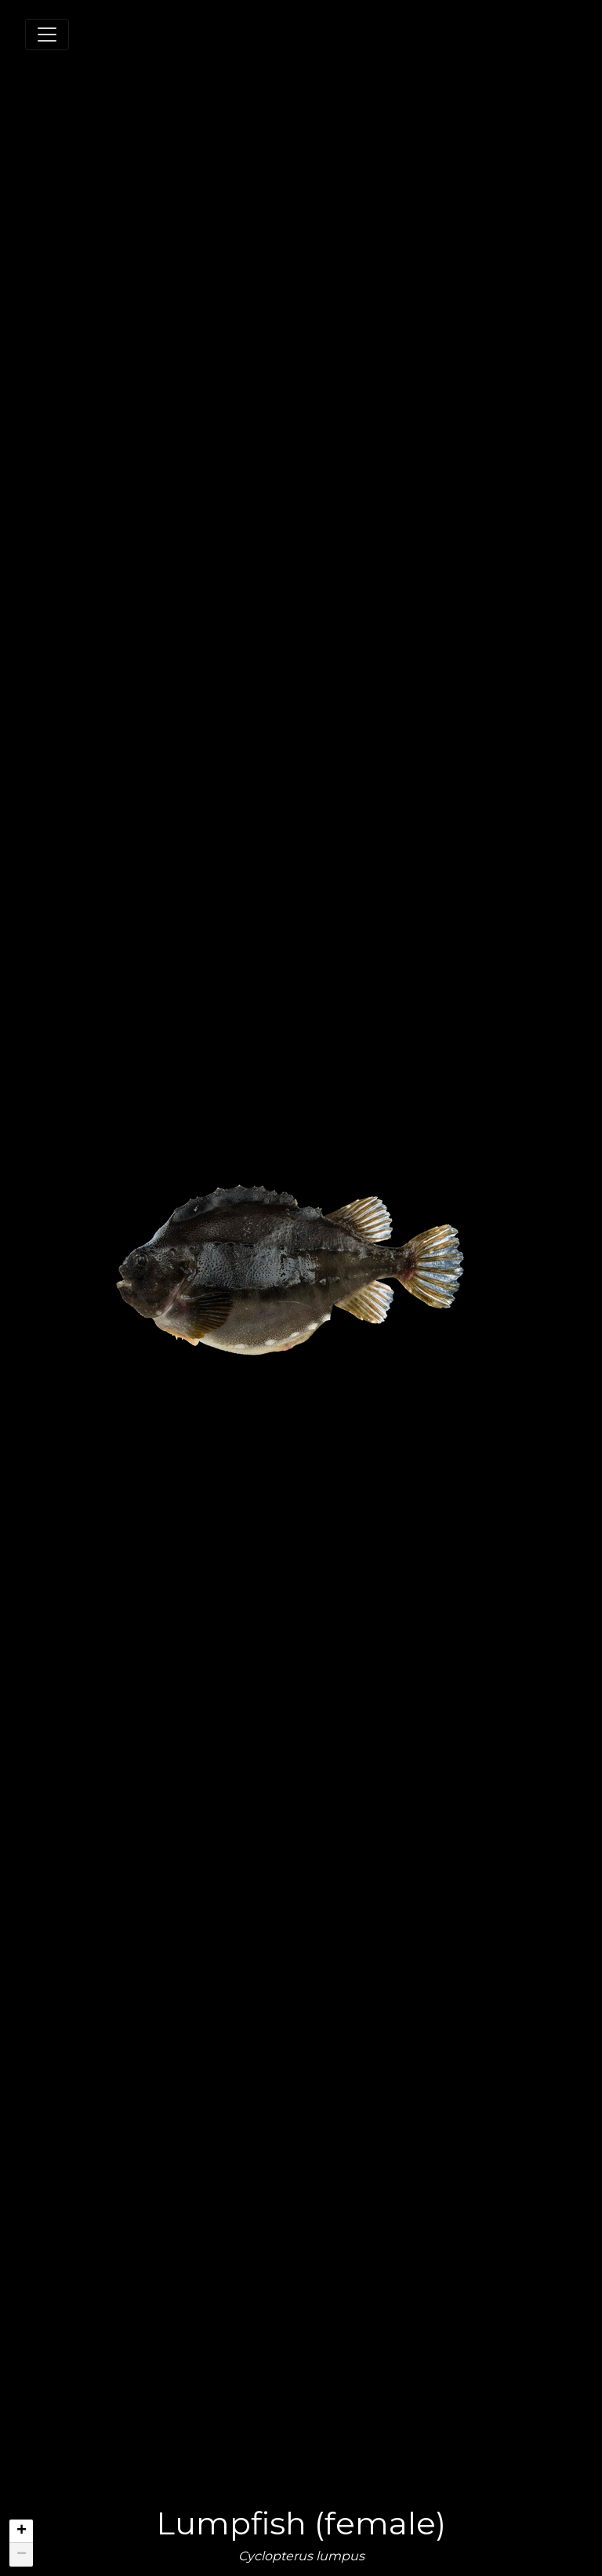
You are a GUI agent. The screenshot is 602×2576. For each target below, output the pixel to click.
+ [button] (21, 2531)
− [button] (21, 2555)
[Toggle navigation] (47, 34)
